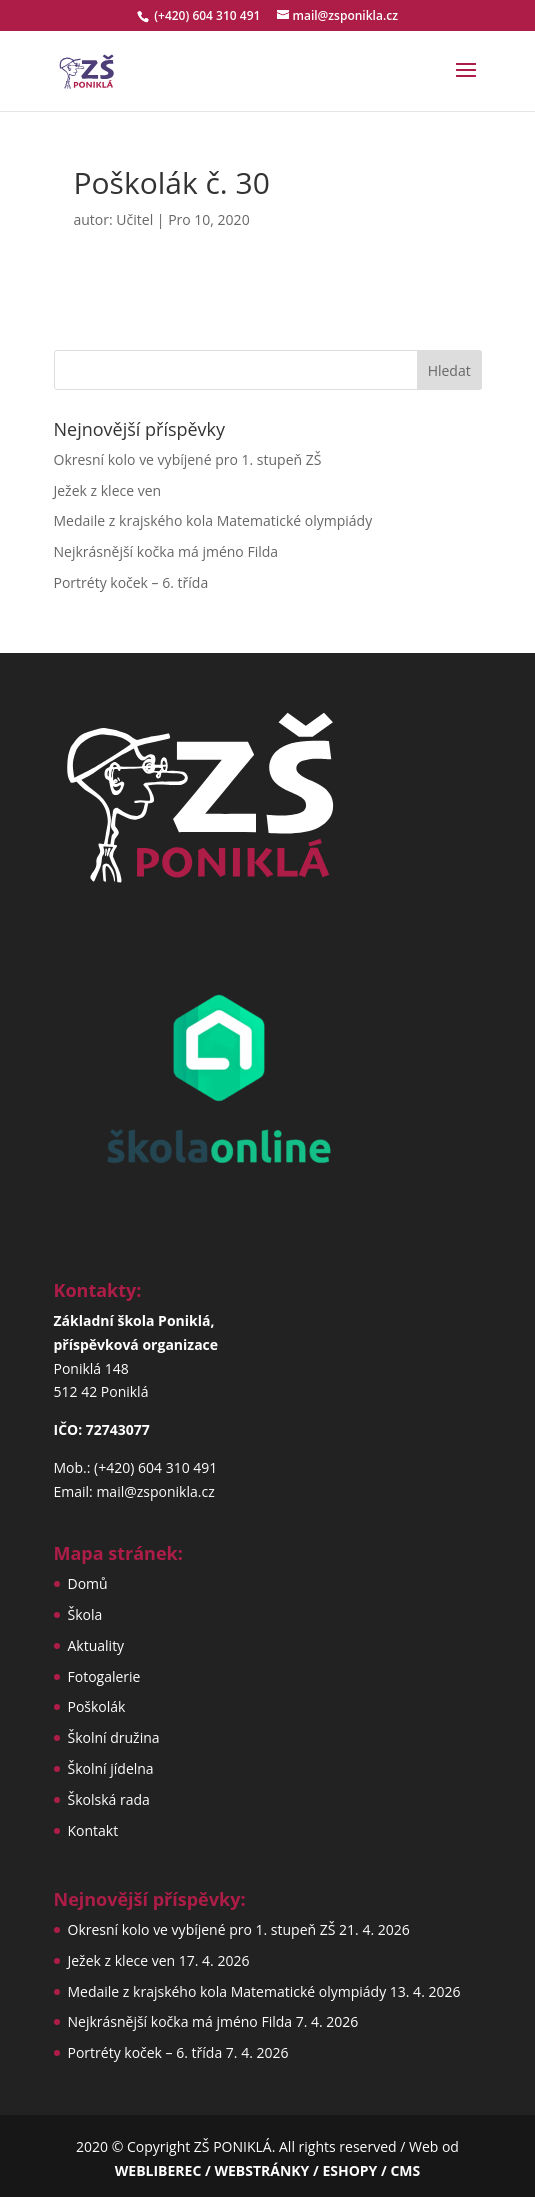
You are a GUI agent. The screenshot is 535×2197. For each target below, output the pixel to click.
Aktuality (96, 1645)
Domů (88, 1583)
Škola (85, 1614)
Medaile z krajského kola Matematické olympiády (213, 520)
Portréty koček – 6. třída (131, 582)
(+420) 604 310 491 (208, 15)
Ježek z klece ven (108, 490)
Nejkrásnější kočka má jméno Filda (166, 551)
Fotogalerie (104, 1676)
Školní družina (114, 1737)
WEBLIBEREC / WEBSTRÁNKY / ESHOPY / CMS (267, 2170)
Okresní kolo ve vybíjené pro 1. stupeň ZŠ (188, 459)
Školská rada (109, 1799)
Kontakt (93, 1830)
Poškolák (97, 1706)
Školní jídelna (111, 1768)
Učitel (134, 219)
